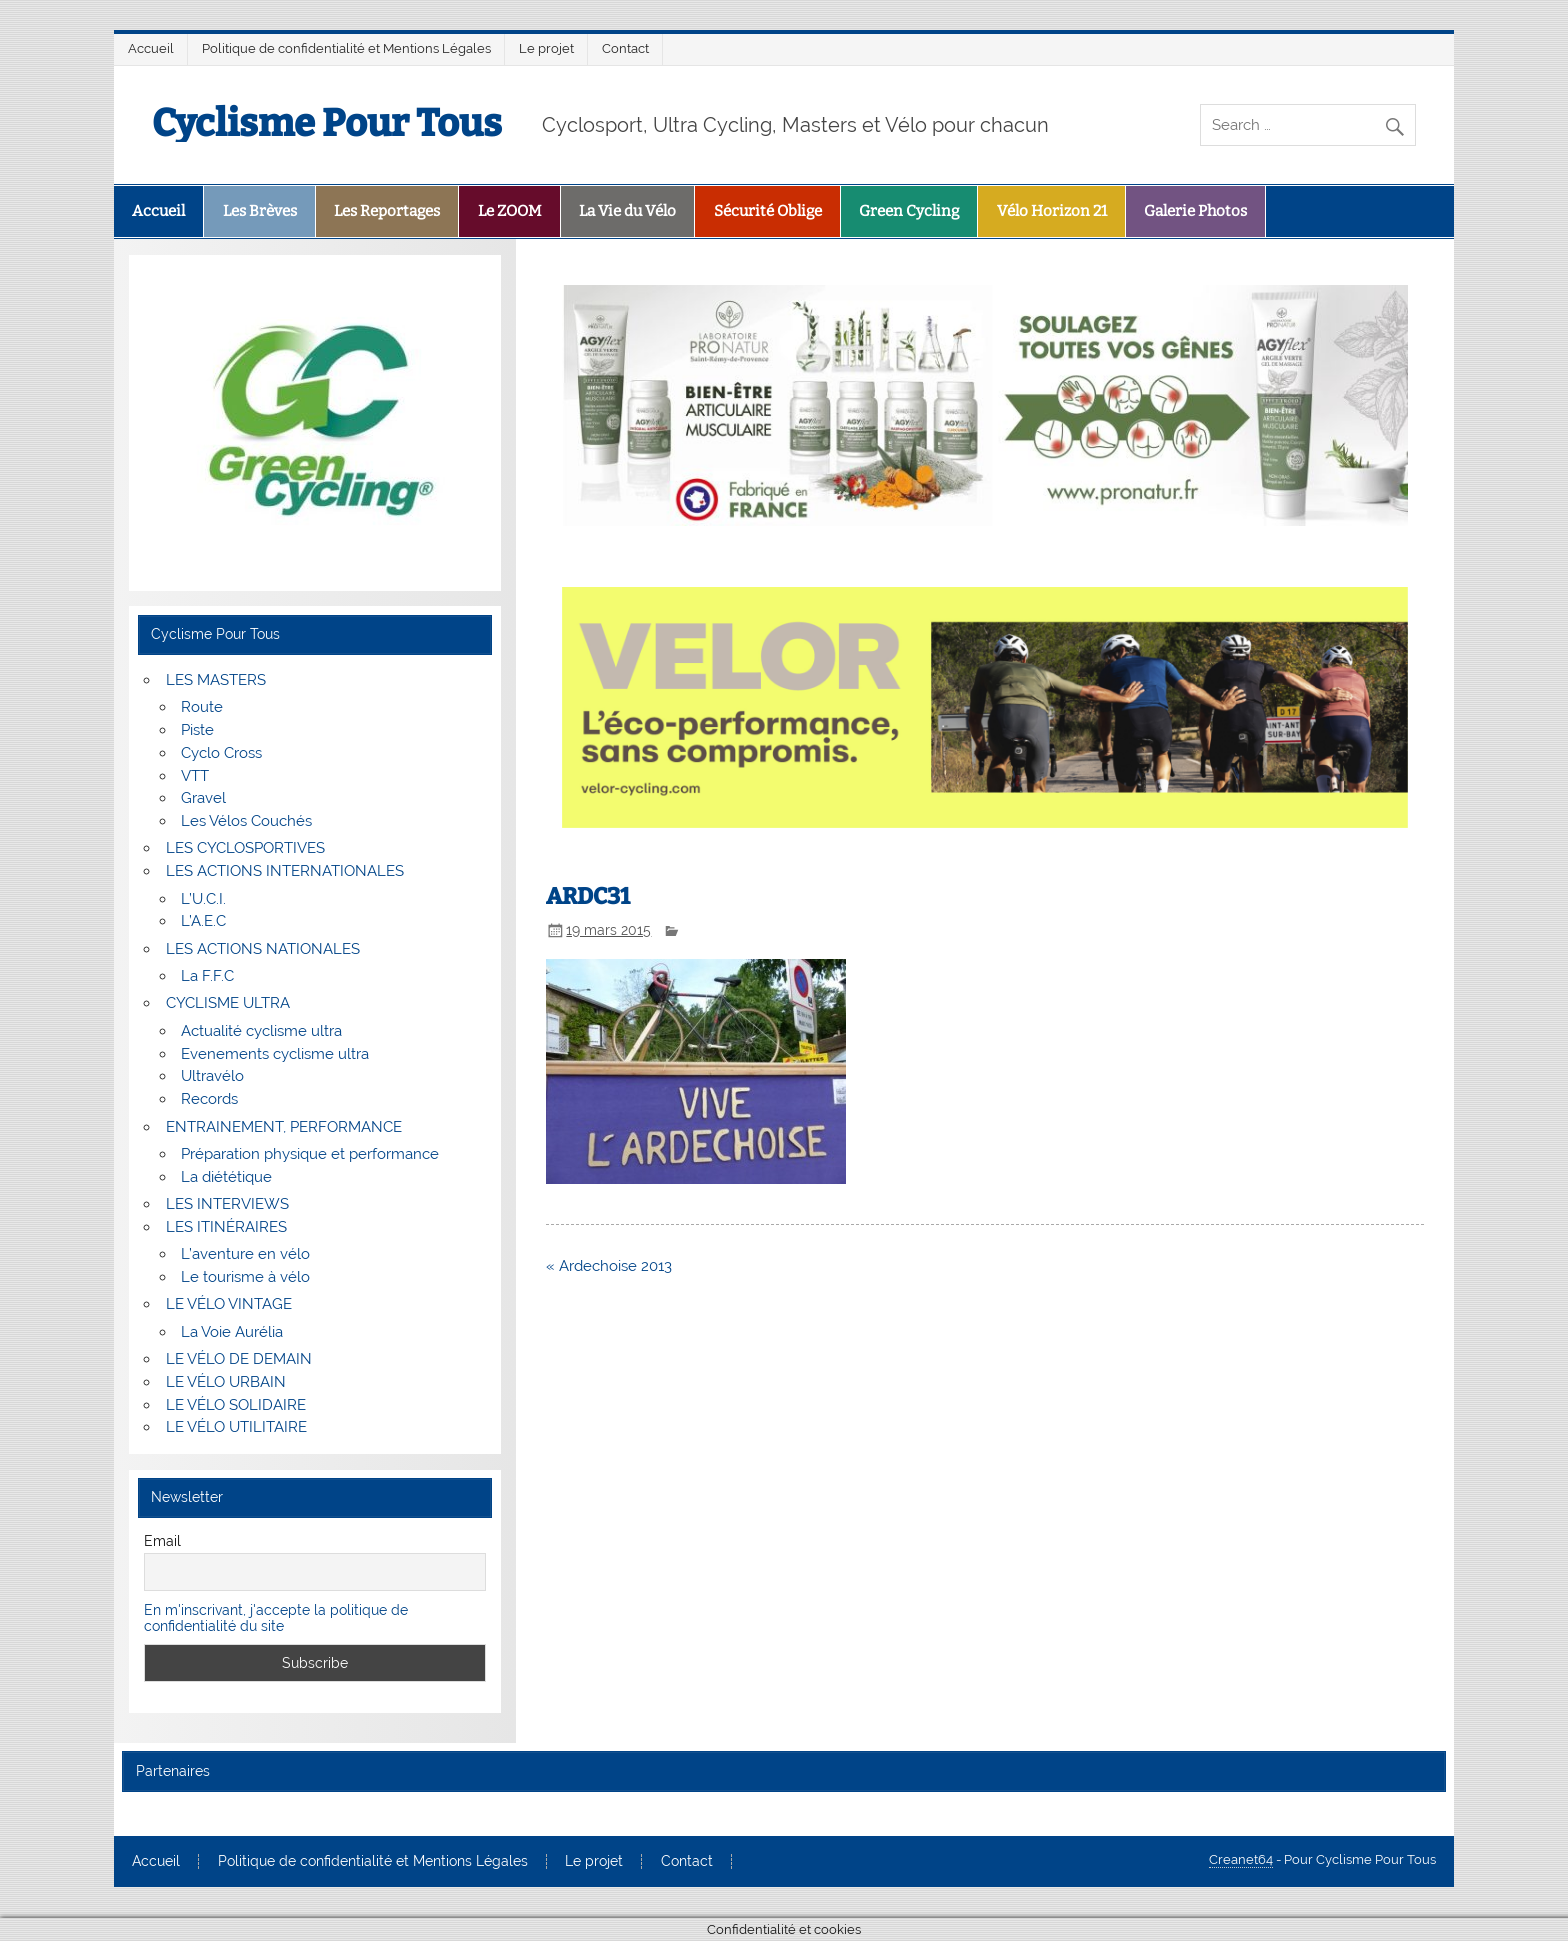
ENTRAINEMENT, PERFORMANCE (284, 1127)
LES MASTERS (216, 680)
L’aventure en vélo (245, 1254)
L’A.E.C (203, 921)
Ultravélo (212, 1076)
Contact (625, 48)
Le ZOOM (510, 211)
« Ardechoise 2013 (609, 1266)
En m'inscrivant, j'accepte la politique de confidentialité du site (276, 1618)
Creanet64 (1241, 1859)
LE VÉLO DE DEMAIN (239, 1359)
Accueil (151, 48)
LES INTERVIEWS (227, 1204)
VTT (195, 776)
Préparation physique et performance (310, 1154)
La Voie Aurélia (232, 1332)
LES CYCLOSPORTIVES (245, 848)
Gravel (203, 798)
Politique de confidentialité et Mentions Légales (346, 48)
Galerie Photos (1195, 211)
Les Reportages (387, 211)
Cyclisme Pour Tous (327, 123)
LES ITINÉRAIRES (226, 1227)
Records (209, 1099)
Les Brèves (260, 211)
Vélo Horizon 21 (1052, 211)
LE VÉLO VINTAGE (229, 1304)
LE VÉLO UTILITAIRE (236, 1427)
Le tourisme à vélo (245, 1277)
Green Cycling (909, 211)
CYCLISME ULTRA (228, 1003)
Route (202, 707)
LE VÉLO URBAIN (226, 1382)
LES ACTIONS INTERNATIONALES (285, 871)
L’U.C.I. (203, 899)
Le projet (546, 48)
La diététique (226, 1177)
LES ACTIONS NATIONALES (263, 949)
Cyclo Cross (221, 753)
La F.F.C (207, 976)
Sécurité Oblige (768, 211)
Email (162, 1541)
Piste (197, 730)
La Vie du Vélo (627, 211)
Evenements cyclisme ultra (275, 1054)
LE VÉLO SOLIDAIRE (236, 1405)
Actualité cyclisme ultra (261, 1031)
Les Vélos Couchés (246, 821)
